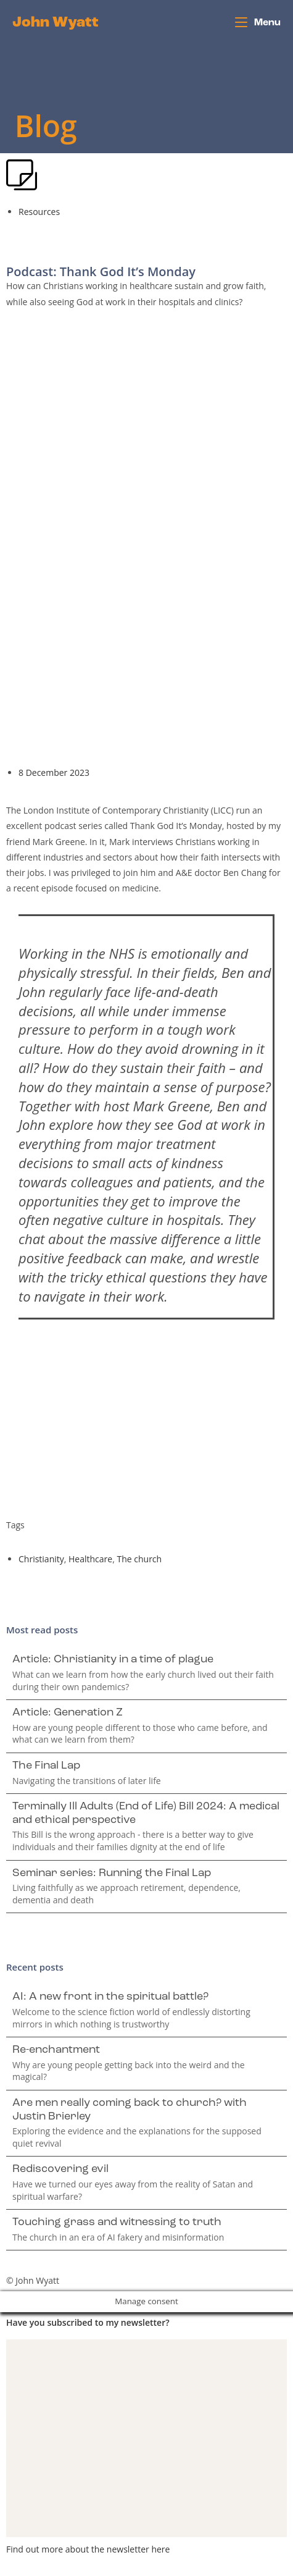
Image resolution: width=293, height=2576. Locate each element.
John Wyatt (55, 22)
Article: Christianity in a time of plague (112, 1659)
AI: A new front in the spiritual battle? (110, 1997)
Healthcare (90, 1559)
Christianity (41, 1559)
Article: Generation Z (67, 1713)
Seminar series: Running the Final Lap (111, 1873)
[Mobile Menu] (258, 23)
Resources (39, 211)
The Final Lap (46, 1766)
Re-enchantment (56, 2050)
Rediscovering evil (60, 2169)
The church (139, 1559)
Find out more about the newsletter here (88, 2549)
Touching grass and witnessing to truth (116, 2222)
